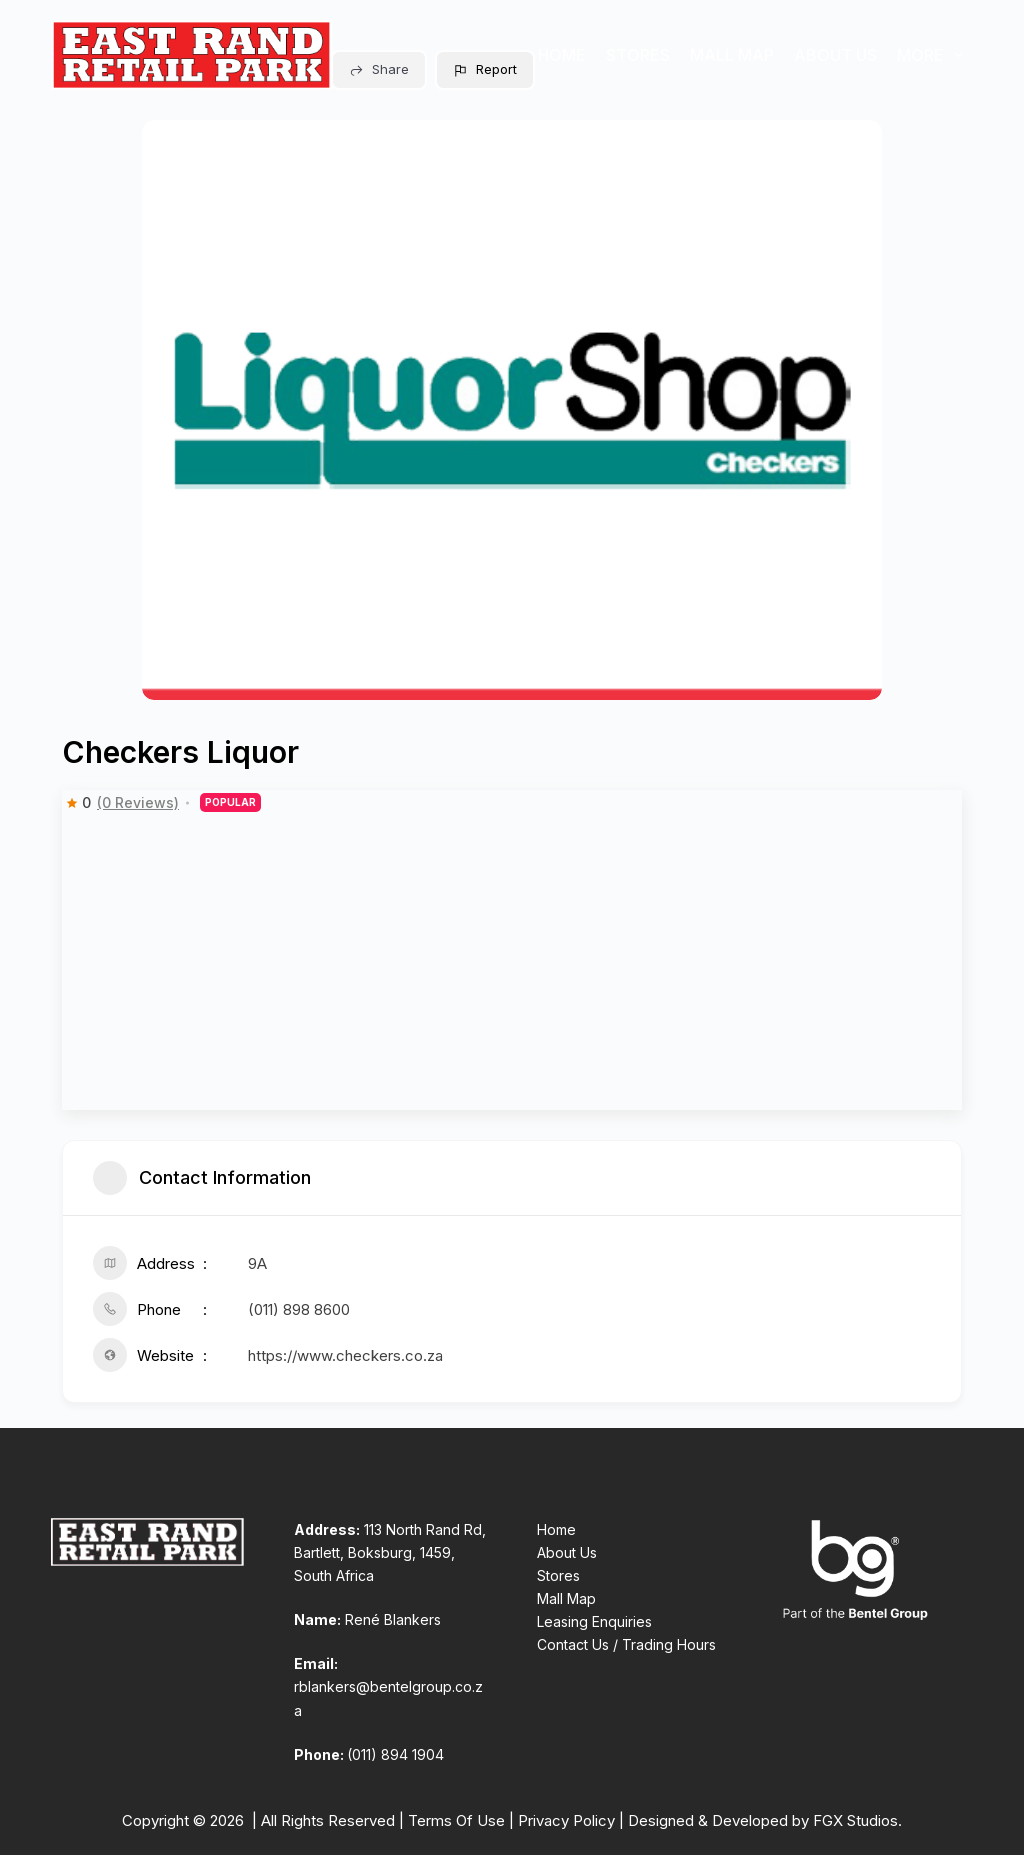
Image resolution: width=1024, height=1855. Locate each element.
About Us (835, 55)
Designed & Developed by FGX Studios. (765, 1820)
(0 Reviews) (138, 803)
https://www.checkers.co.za (345, 1355)
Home (562, 55)
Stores (638, 55)
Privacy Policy (566, 1820)
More (934, 55)
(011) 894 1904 (395, 1754)
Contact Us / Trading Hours (626, 1644)
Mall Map (732, 55)
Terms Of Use (456, 1820)
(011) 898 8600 (299, 1309)
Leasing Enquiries (594, 1621)
